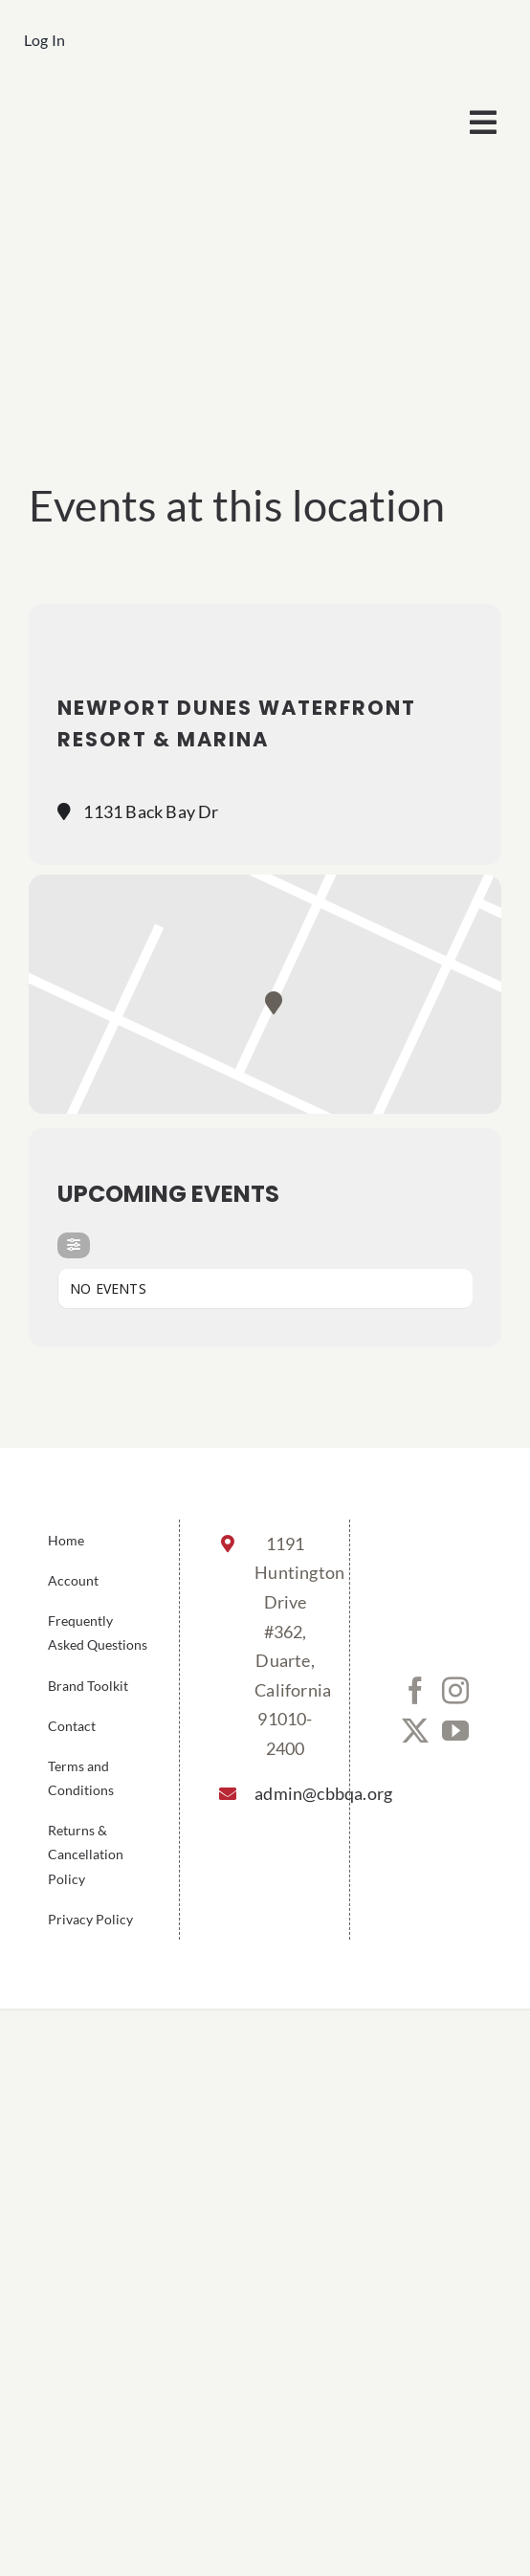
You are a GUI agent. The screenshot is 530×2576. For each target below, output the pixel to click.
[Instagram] (455, 1690)
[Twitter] (415, 1731)
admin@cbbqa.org (285, 1793)
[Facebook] (415, 1690)
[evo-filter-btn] (73, 1245)
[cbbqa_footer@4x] (144, 100)
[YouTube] (455, 1731)
